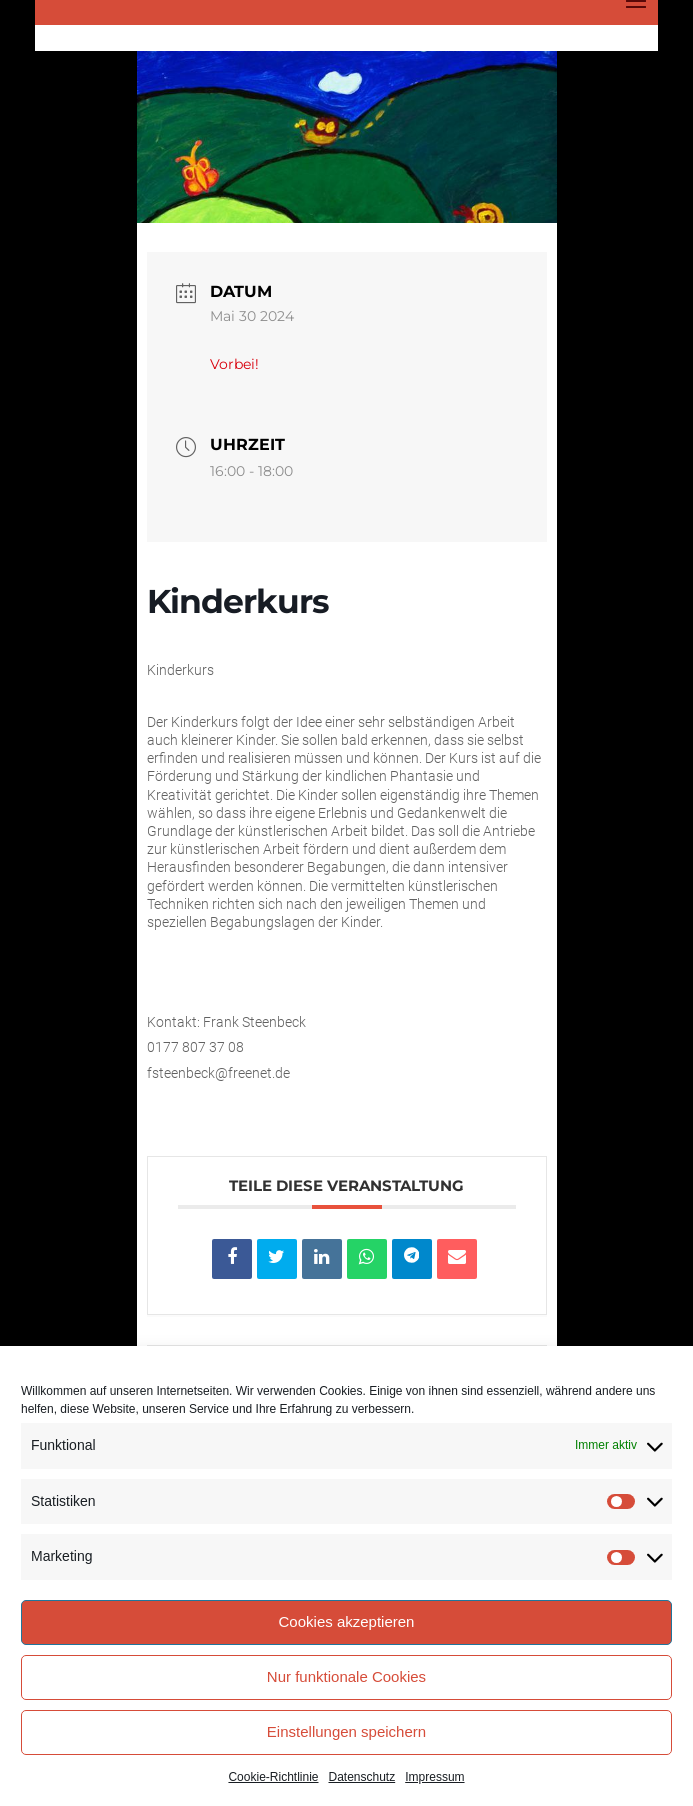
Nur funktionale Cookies (346, 1676)
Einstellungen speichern (346, 1731)
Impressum (434, 1777)
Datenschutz (362, 1777)
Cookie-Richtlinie (273, 1777)
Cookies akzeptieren (347, 1621)
